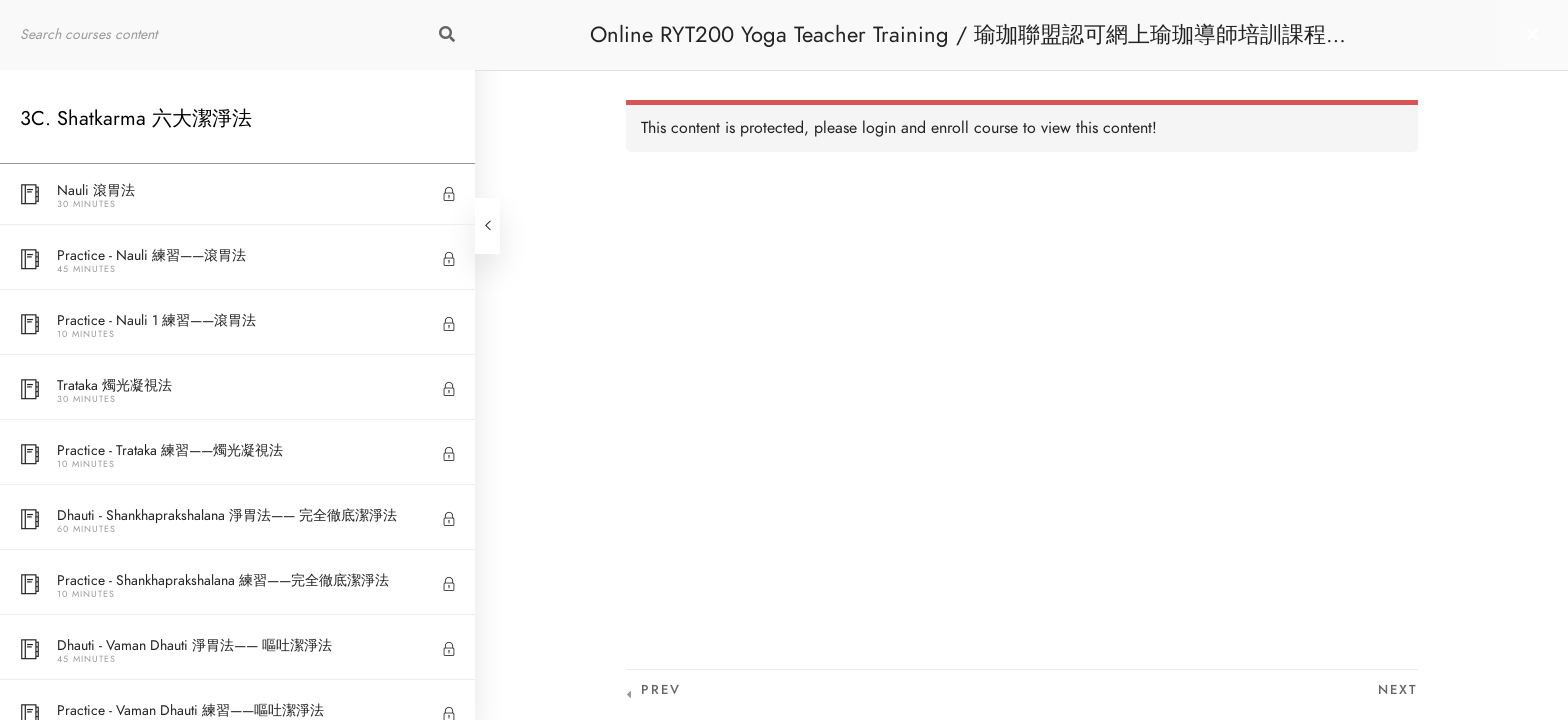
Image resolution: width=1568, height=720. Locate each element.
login (879, 128)
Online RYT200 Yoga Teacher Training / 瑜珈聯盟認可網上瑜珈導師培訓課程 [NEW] (958, 44)
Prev (661, 690)
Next (1398, 690)
